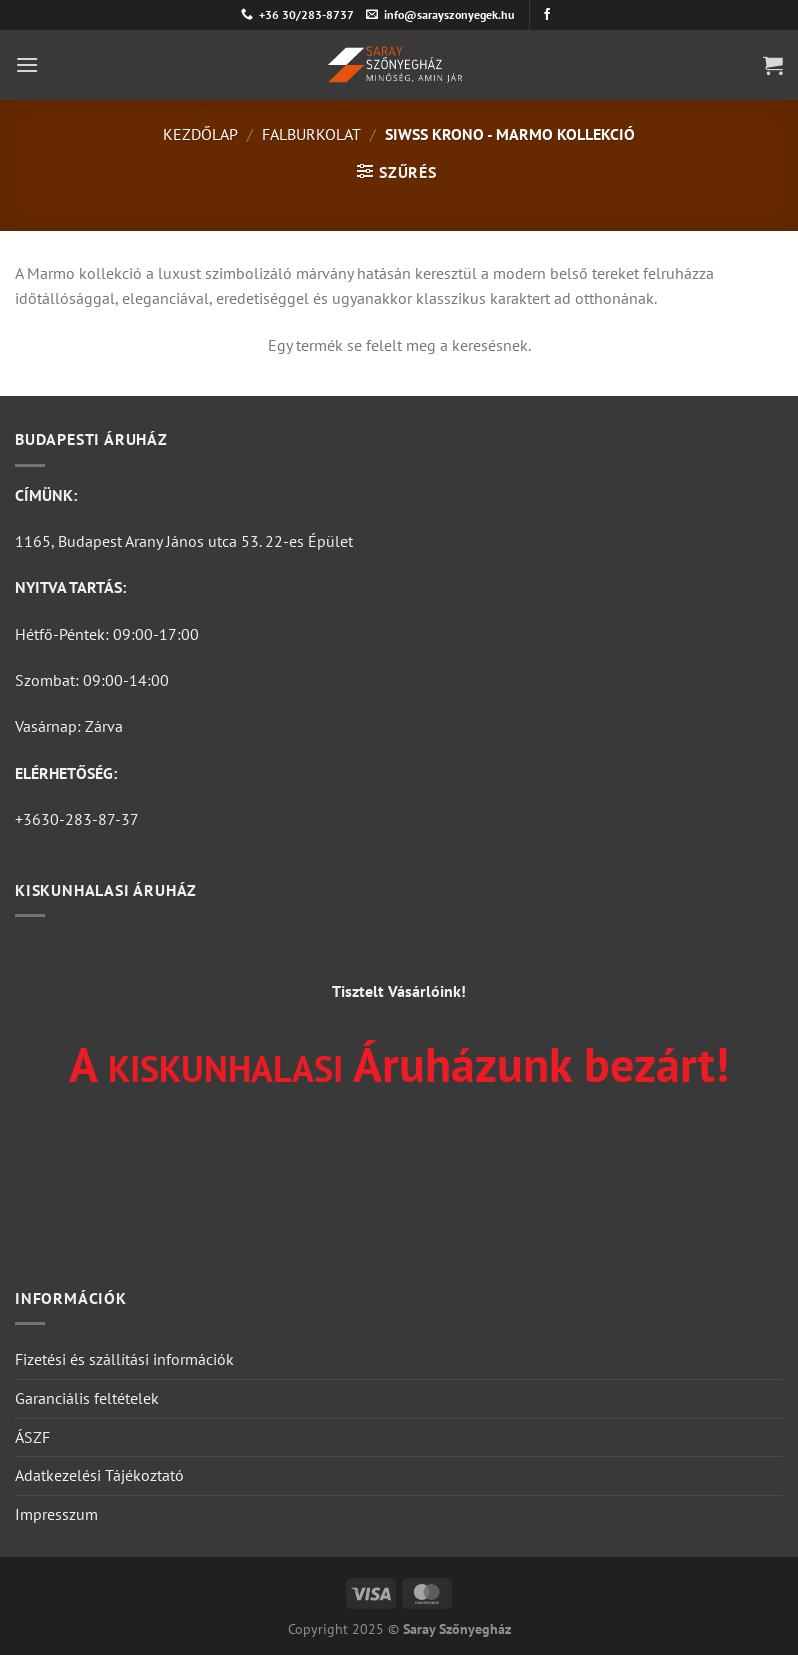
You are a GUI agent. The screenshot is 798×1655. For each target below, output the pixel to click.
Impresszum (56, 1514)
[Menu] (27, 64)
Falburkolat (311, 134)
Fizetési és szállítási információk (124, 1359)
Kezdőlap (200, 134)
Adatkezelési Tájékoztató (99, 1475)
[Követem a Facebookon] (547, 15)
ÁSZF (32, 1437)
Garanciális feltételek (87, 1398)
